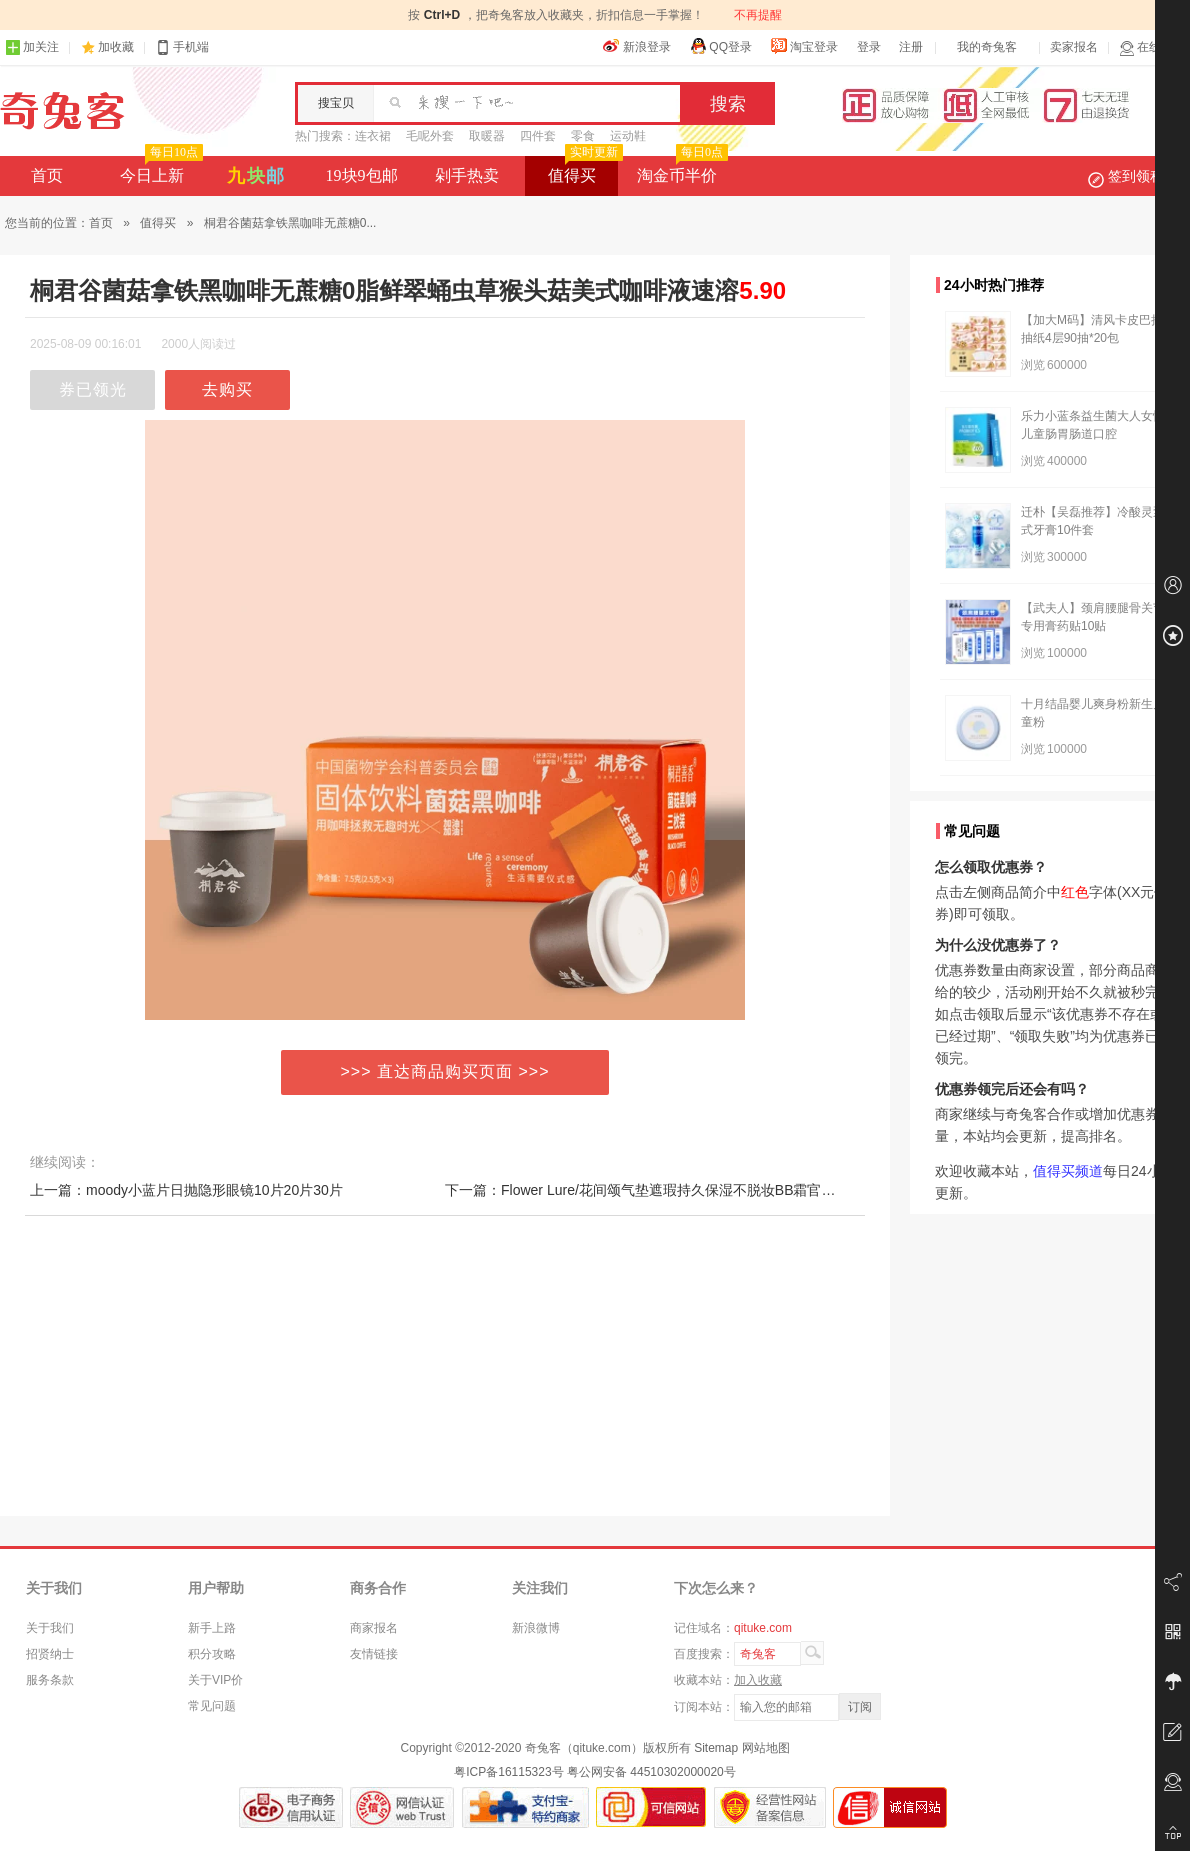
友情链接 (374, 1654)
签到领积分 (1136, 176)
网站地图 (766, 1748)
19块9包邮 (362, 175)
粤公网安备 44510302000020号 (651, 1772)
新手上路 (212, 1628)
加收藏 (116, 47)
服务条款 (50, 1680)
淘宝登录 (804, 46)
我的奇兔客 (987, 47)
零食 (583, 136)
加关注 (32, 47)
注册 (911, 47)
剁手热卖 (467, 175)
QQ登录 (720, 46)
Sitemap (716, 1748)
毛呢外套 (430, 136)
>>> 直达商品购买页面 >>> (445, 1071)
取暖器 (487, 136)
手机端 (182, 47)
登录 (869, 47)
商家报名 (374, 1628)
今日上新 (159, 170)
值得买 (583, 170)
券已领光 (93, 389)
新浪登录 (637, 46)
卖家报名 (1074, 47)
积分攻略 (212, 1654)
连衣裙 (373, 136)
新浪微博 (536, 1628)
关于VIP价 (215, 1680)
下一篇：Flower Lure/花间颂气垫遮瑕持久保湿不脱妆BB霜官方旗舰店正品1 (679, 1190)
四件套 (538, 136)
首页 (47, 175)
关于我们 (50, 1628)
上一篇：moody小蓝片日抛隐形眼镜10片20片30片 (186, 1190)
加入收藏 (758, 1680)
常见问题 (212, 1706)
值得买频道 (1068, 1171)
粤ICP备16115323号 (508, 1772)
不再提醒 (758, 15)
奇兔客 (62, 111)
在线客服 (1152, 47)
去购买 (227, 389)
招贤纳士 (50, 1654)
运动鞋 (628, 136)
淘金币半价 (680, 170)
